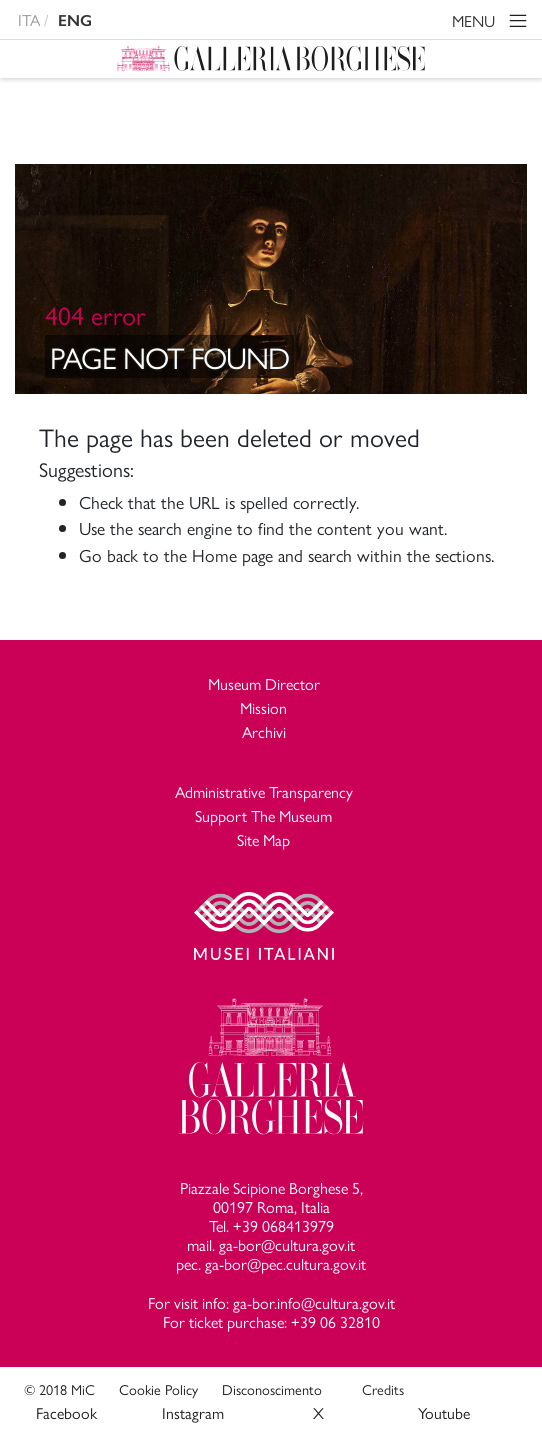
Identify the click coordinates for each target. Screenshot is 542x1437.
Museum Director (264, 683)
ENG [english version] (75, 20)
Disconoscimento (272, 1389)
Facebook (66, 1412)
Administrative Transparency (264, 791)
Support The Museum (263, 815)
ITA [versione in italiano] (29, 19)
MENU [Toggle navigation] (492, 23)
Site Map (263, 839)
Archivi (264, 731)
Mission (263, 707)
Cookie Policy (158, 1389)
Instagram (193, 1412)
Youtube (444, 1412)
